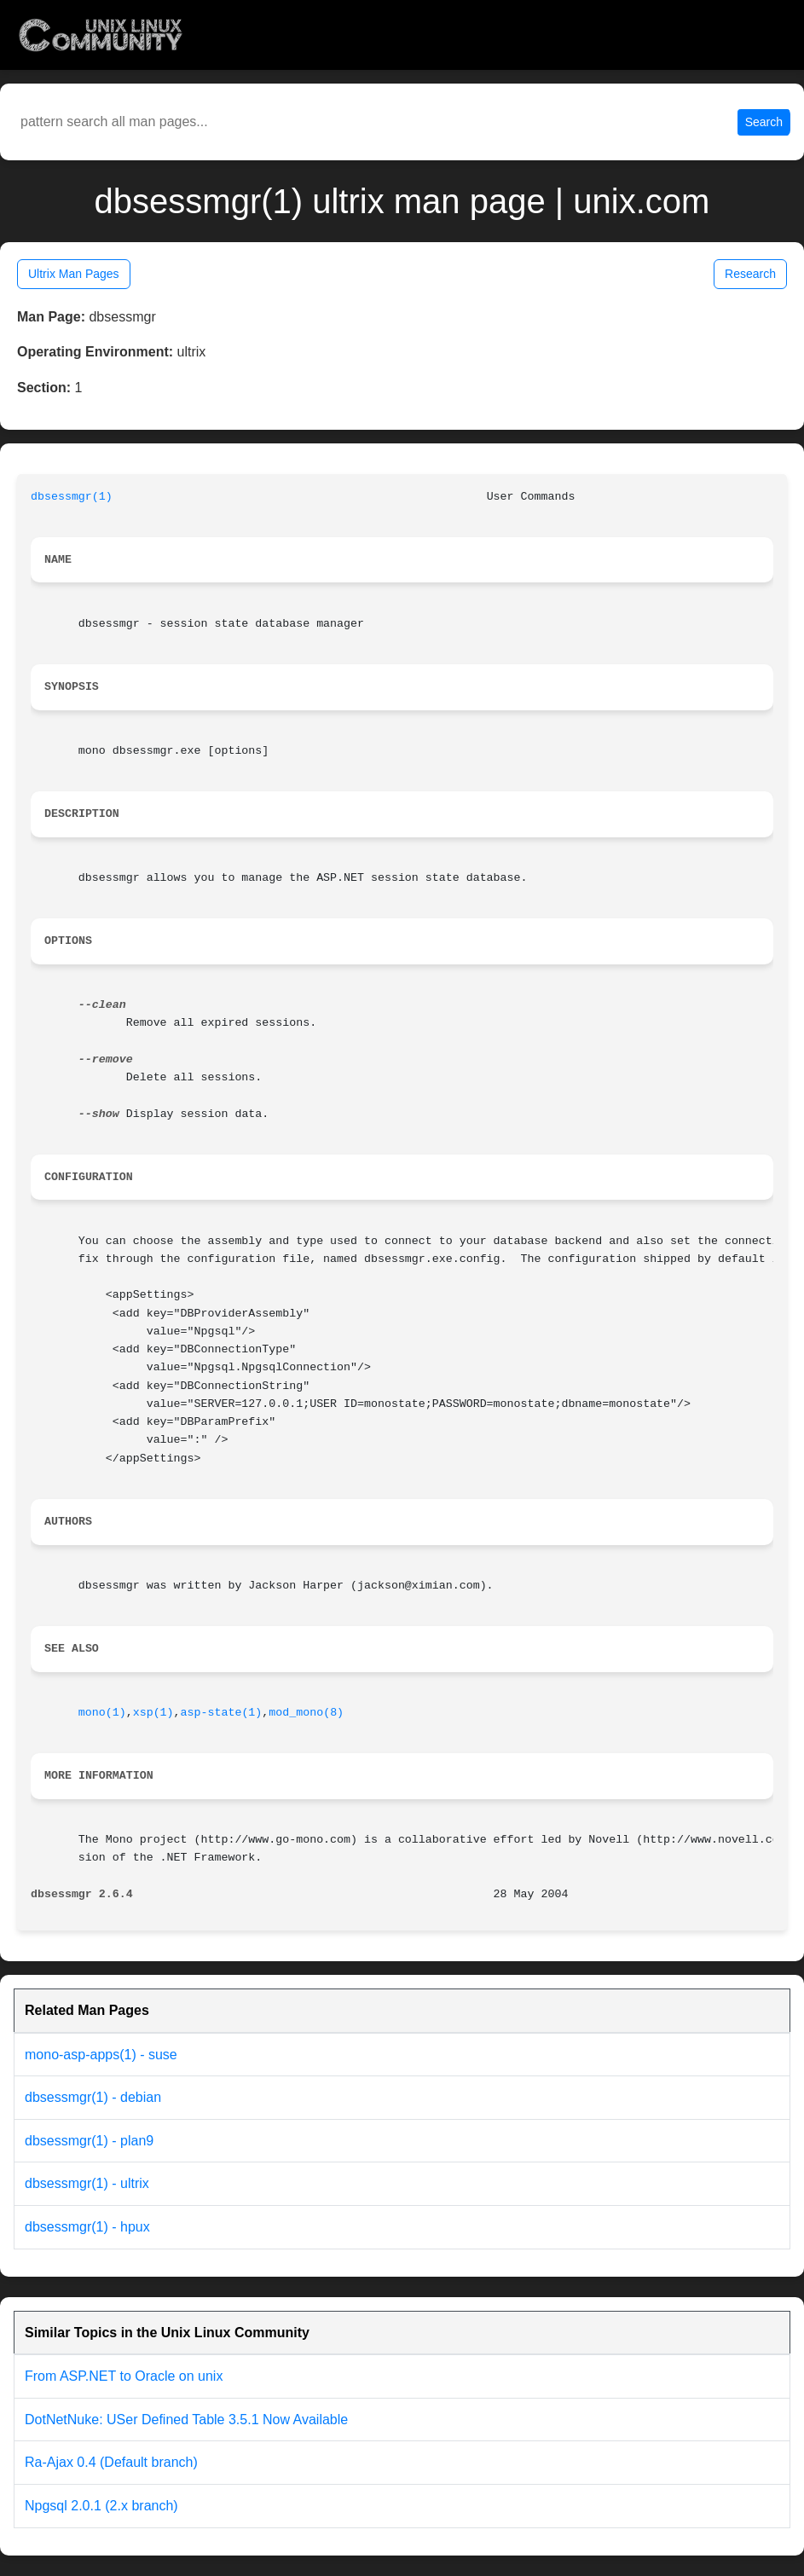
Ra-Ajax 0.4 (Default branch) (111, 2462)
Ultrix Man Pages (73, 274)
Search (764, 122)
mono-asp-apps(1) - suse (101, 2054)
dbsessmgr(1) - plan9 (89, 2140)
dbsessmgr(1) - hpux (87, 2227)
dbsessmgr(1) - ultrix (87, 2183)
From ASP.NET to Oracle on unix (124, 2376)
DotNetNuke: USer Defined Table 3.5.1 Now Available (186, 2419)
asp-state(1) (222, 1712)
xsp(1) (153, 1712)
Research (750, 274)
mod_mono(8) (306, 1712)
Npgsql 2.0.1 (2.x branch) (101, 2505)
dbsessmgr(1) (72, 496)
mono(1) (102, 1712)
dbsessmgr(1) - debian (93, 2097)
